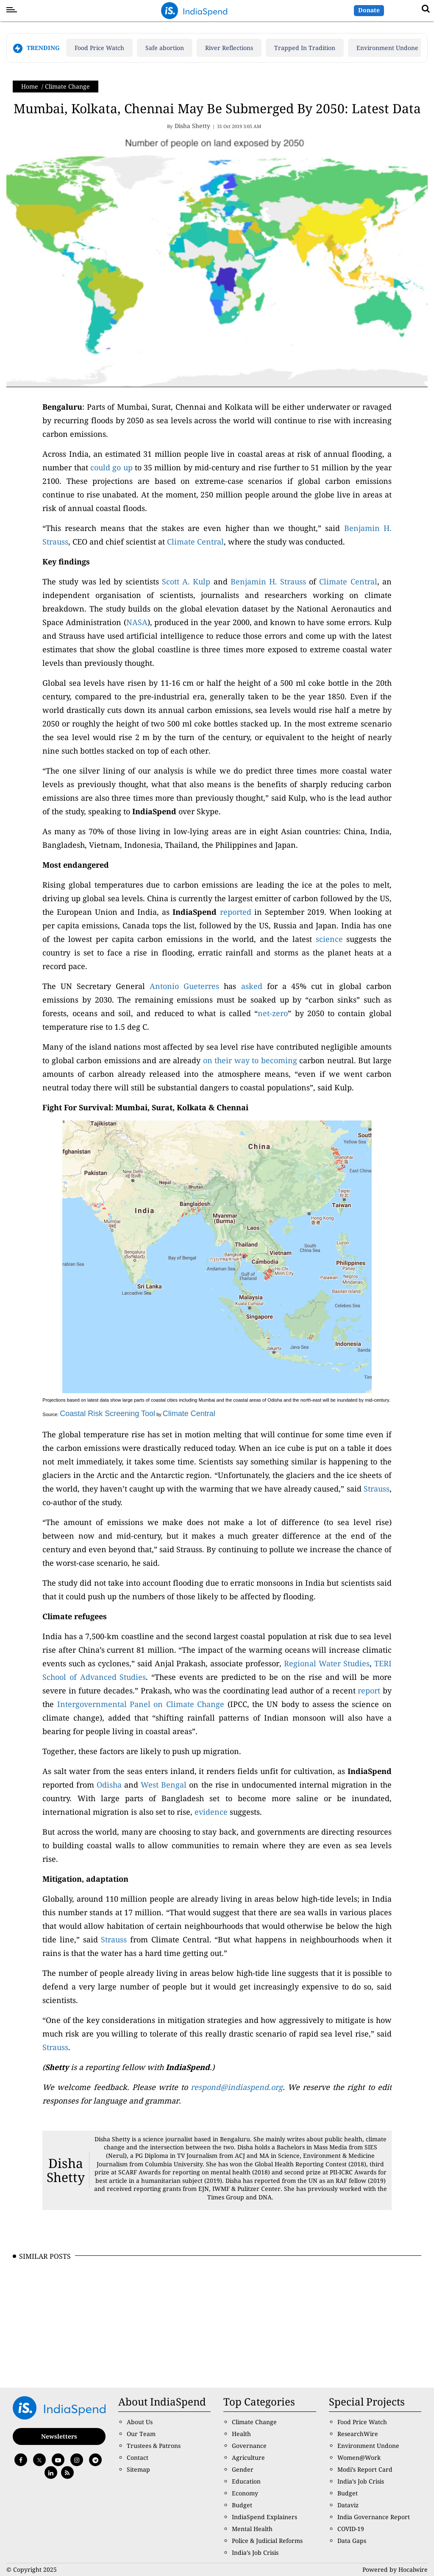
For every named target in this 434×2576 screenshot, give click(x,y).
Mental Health (252, 2529)
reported (235, 912)
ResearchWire (357, 2434)
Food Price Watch (99, 48)
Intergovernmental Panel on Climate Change (141, 1704)
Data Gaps (351, 2541)
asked (251, 986)
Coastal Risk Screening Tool (107, 1413)
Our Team (141, 2434)
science (329, 939)
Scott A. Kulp (186, 581)
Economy (245, 2493)
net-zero (273, 1013)
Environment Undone (387, 48)
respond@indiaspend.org (237, 2087)
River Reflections (229, 48)
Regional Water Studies (327, 1663)
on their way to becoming (250, 1060)
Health (241, 2434)
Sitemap (138, 2469)
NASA (136, 622)
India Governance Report (373, 2517)
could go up (111, 467)
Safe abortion (164, 48)
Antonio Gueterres (184, 986)
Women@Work (359, 2457)
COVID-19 (350, 2529)
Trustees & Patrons (154, 2446)
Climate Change (67, 86)
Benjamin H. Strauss (268, 581)
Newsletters (59, 2436)
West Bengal (163, 1785)
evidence (211, 1812)
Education (246, 2481)
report (369, 1690)
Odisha (109, 1785)
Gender (242, 2469)
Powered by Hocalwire (395, 2569)
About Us (140, 2422)
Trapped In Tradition (304, 48)
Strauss (376, 1489)
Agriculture (248, 2457)
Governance (249, 2446)
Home (29, 86)
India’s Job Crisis (255, 2552)
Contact (137, 2457)
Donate (369, 10)
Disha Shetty (66, 2170)
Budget (242, 2505)
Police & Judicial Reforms (267, 2541)
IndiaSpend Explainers (264, 2517)
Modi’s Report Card (364, 2469)
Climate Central (195, 541)
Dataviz (348, 2505)
